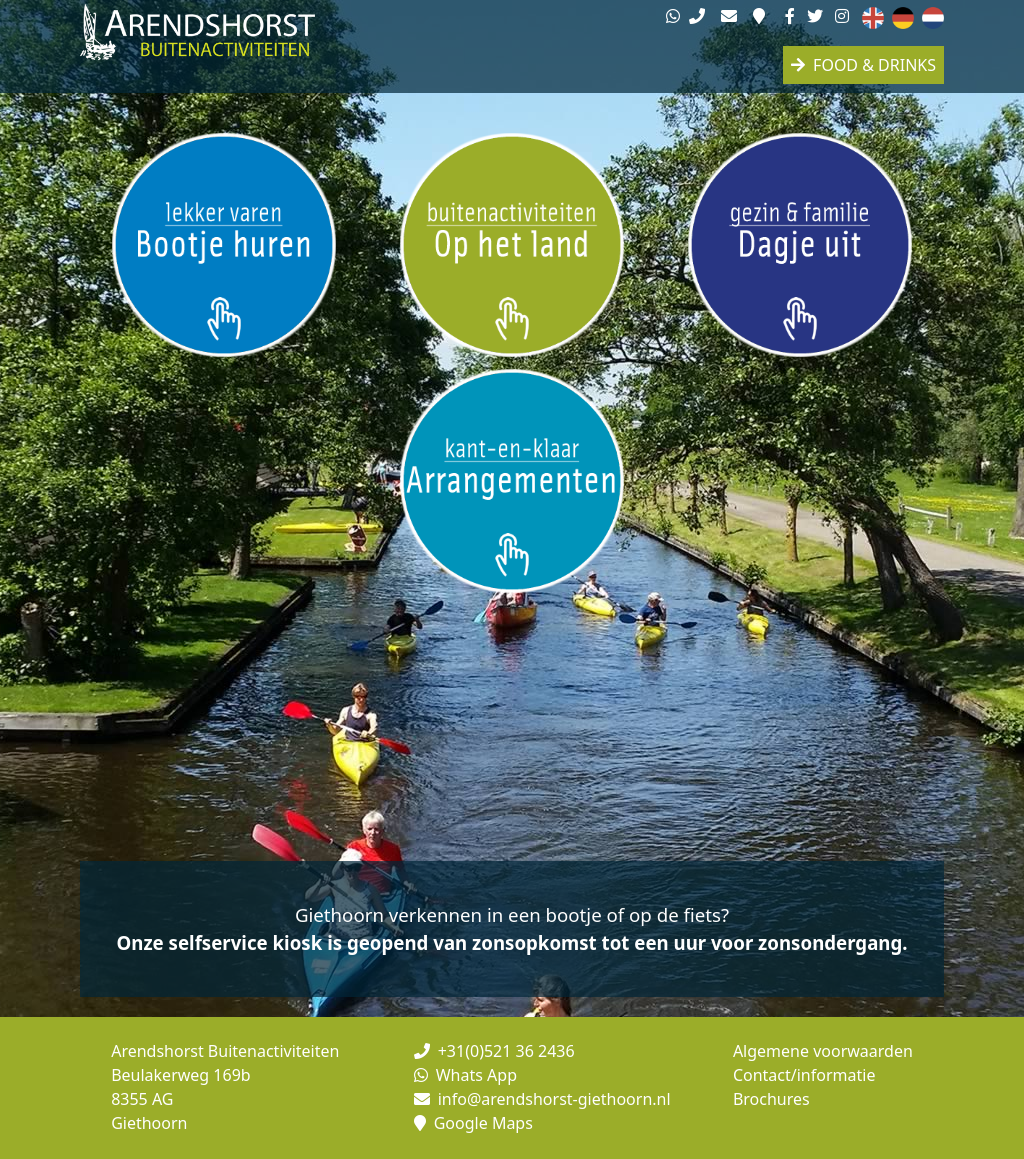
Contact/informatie (804, 1075)
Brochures (771, 1099)
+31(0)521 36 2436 (494, 1051)
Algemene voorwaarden (823, 1051)
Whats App (465, 1075)
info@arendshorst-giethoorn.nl (542, 1099)
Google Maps (473, 1123)
